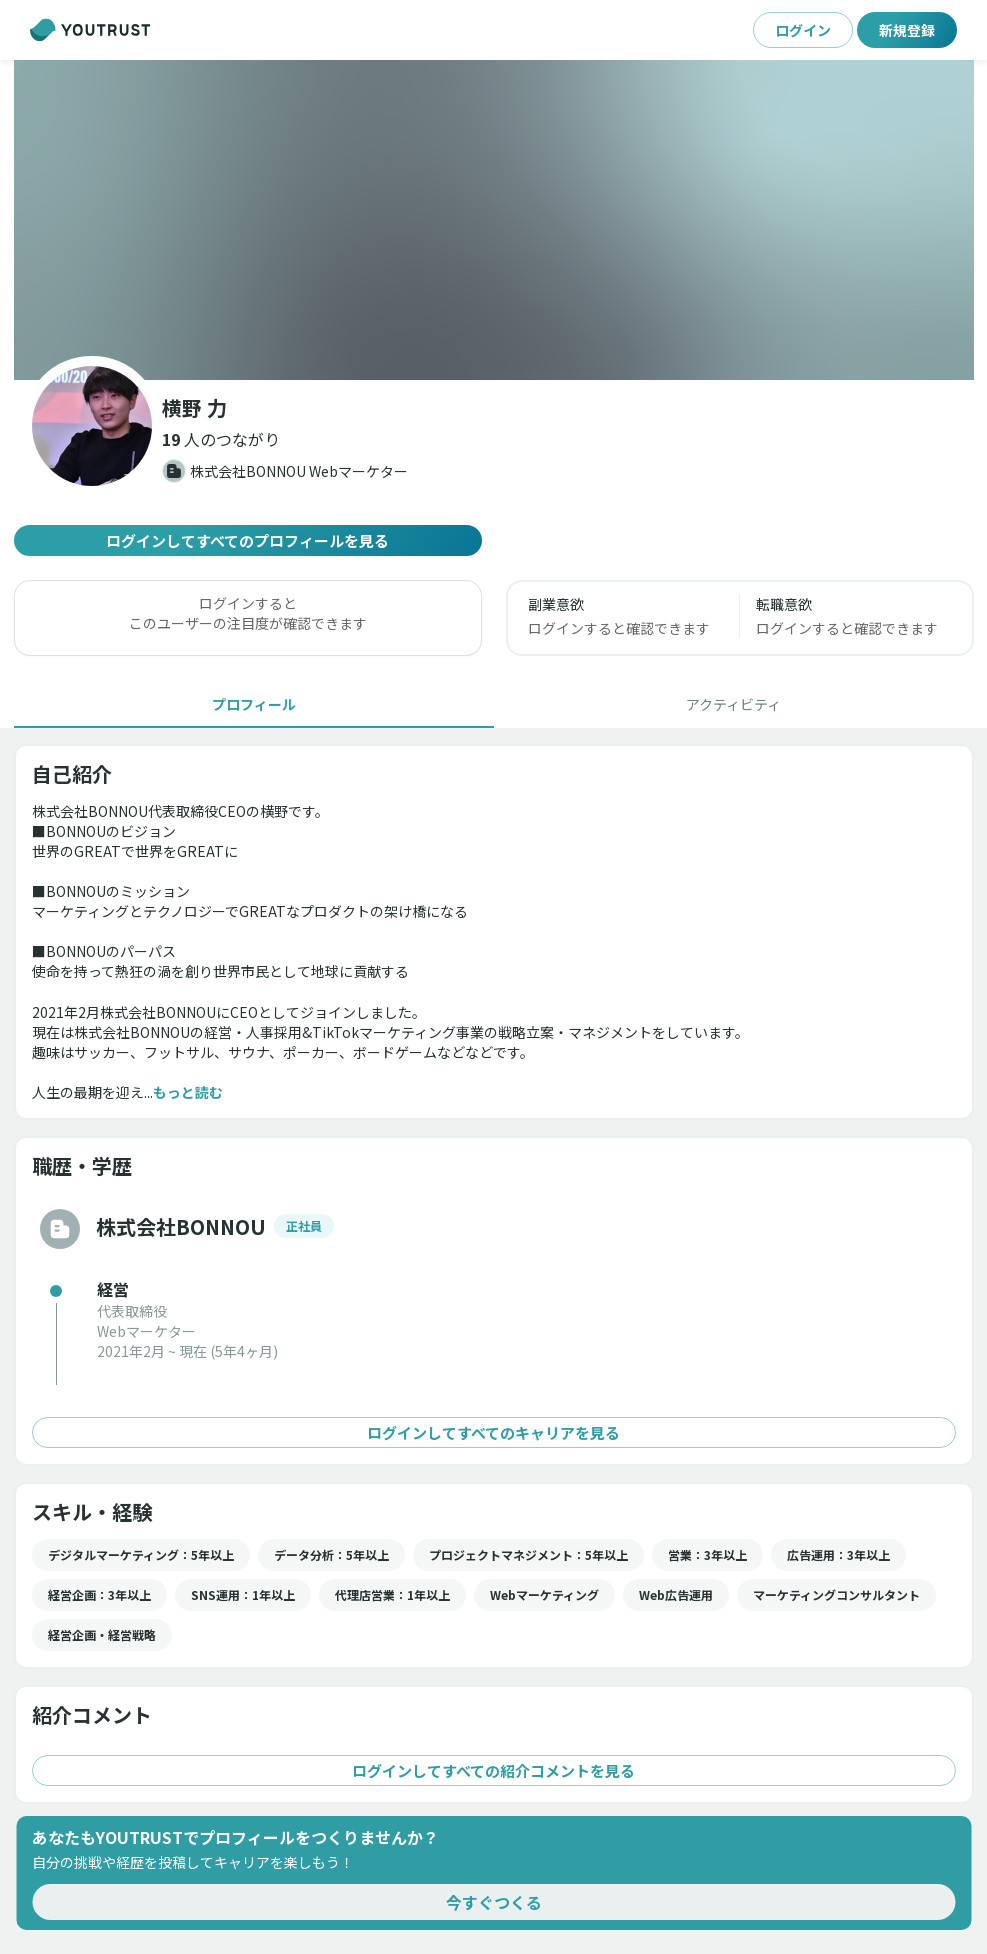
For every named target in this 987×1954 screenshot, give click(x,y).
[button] (494, 220)
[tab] (254, 704)
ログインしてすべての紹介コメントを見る (494, 1770)
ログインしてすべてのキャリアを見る (494, 1432)
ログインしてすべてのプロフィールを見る (248, 540)
